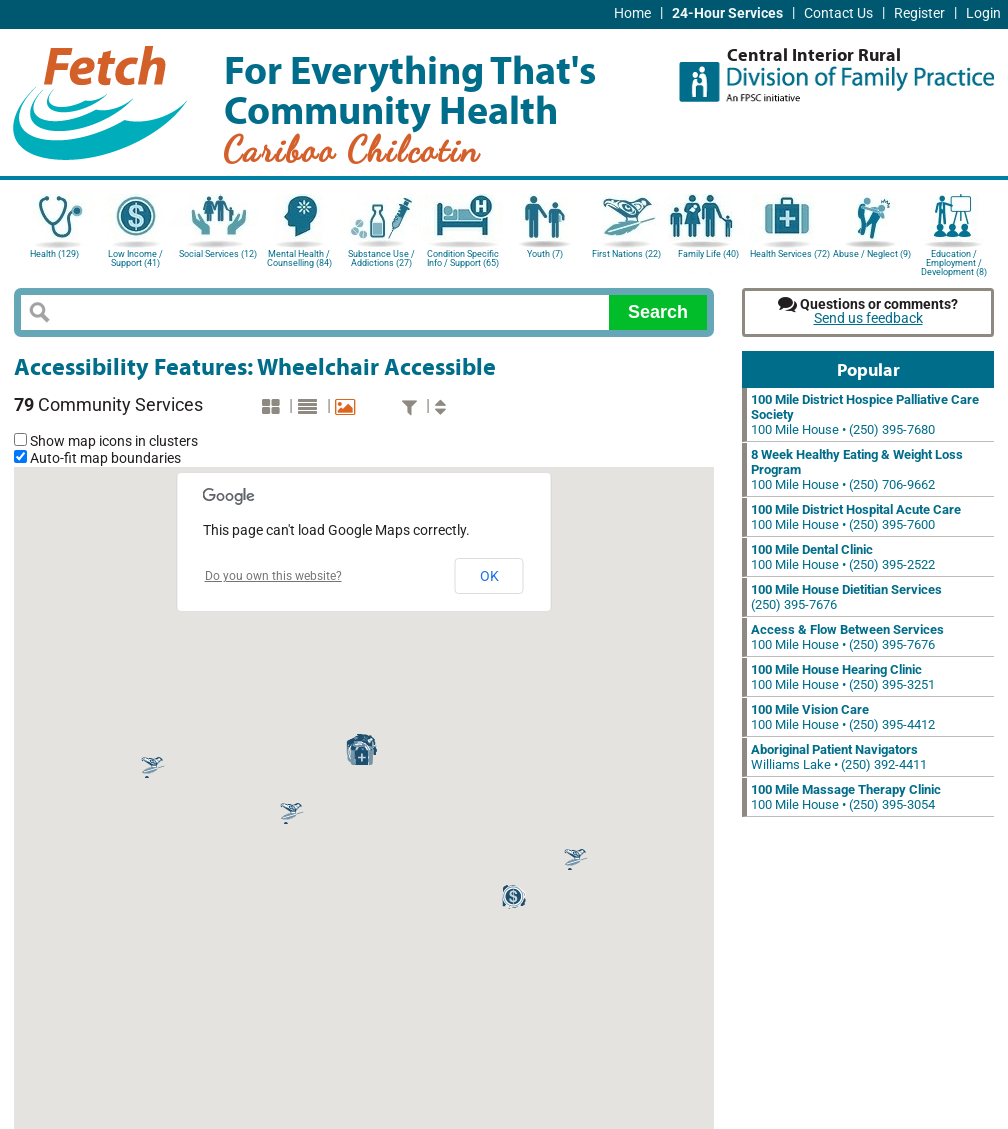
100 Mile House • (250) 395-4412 (843, 717)
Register (919, 13)
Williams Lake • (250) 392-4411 (839, 757)
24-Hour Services (727, 13)
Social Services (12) (218, 254)
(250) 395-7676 (846, 597)
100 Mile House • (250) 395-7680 (865, 414)
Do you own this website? (273, 576)
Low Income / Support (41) (135, 258)
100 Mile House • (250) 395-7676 (847, 637)
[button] (153, 766)
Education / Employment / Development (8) (954, 261)
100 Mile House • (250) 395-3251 (843, 677)
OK (489, 576)
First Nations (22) (626, 254)
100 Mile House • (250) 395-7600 (856, 517)
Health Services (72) (790, 254)
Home (632, 13)
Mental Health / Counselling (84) (299, 258)
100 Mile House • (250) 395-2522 (843, 557)
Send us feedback (868, 318)
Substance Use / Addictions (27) (381, 258)
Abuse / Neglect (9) (872, 254)
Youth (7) (545, 254)
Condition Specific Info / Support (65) (463, 258)
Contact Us (838, 13)
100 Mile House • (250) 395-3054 (846, 797)
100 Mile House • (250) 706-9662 (857, 469)
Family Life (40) (708, 254)
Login (983, 13)
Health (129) (54, 254)
